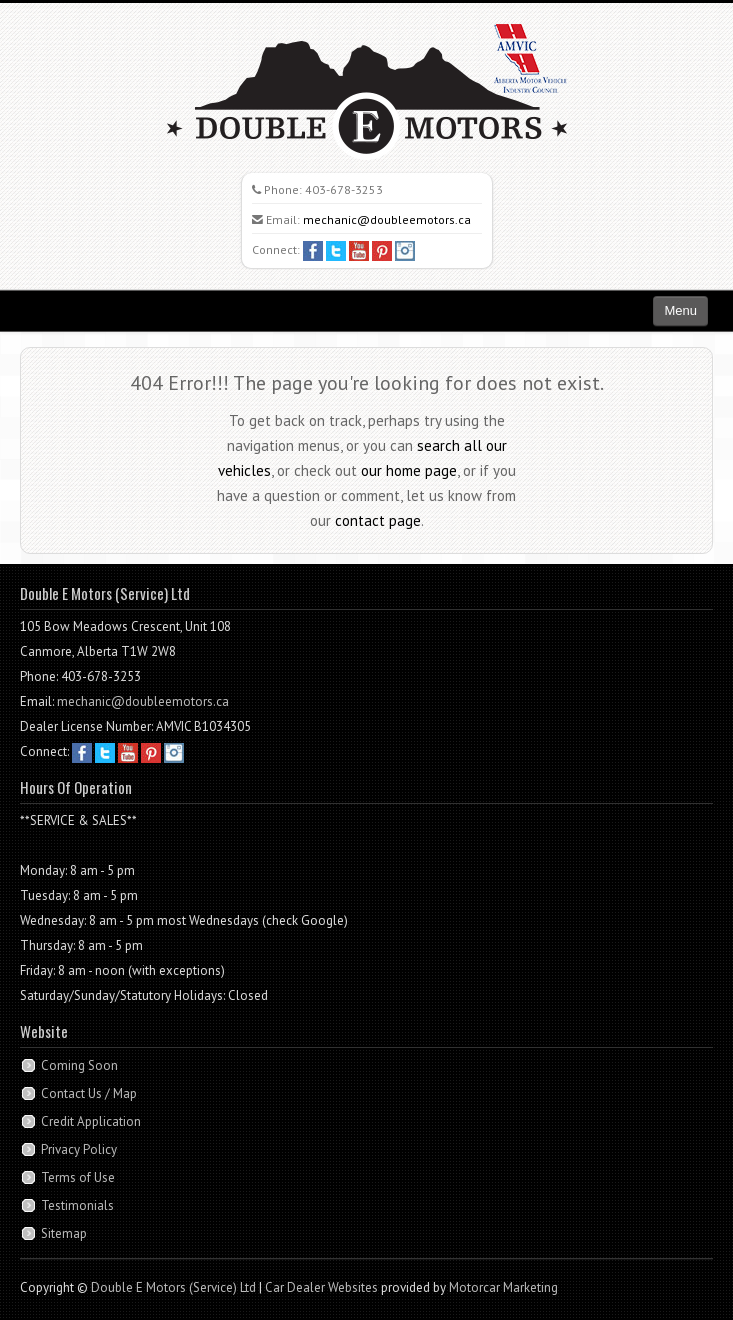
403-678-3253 (344, 189)
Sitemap (64, 1233)
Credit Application (91, 1121)
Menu (680, 310)
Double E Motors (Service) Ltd (173, 1287)
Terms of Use (78, 1177)
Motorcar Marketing (503, 1287)
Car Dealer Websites (321, 1287)
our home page (409, 470)
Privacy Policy (79, 1149)
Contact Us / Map (89, 1093)
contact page (378, 520)
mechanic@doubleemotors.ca (387, 219)
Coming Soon (79, 1065)
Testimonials (77, 1205)
